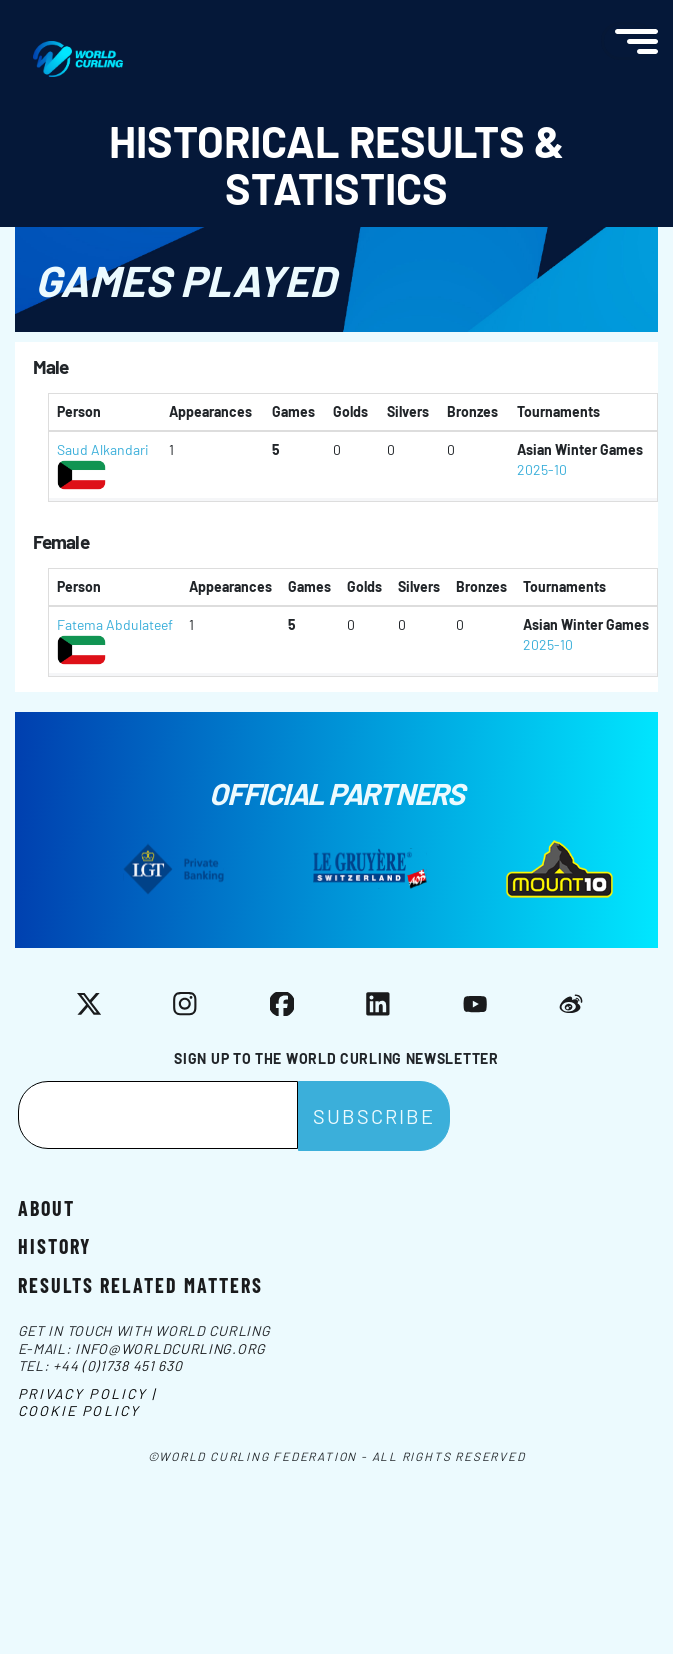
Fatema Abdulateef (115, 624)
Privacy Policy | (87, 1393)
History (54, 1245)
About (46, 1207)
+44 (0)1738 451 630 (117, 1365)
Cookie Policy (79, 1410)
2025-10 (542, 469)
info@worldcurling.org (170, 1348)
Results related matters (140, 1284)
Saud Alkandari (103, 449)
